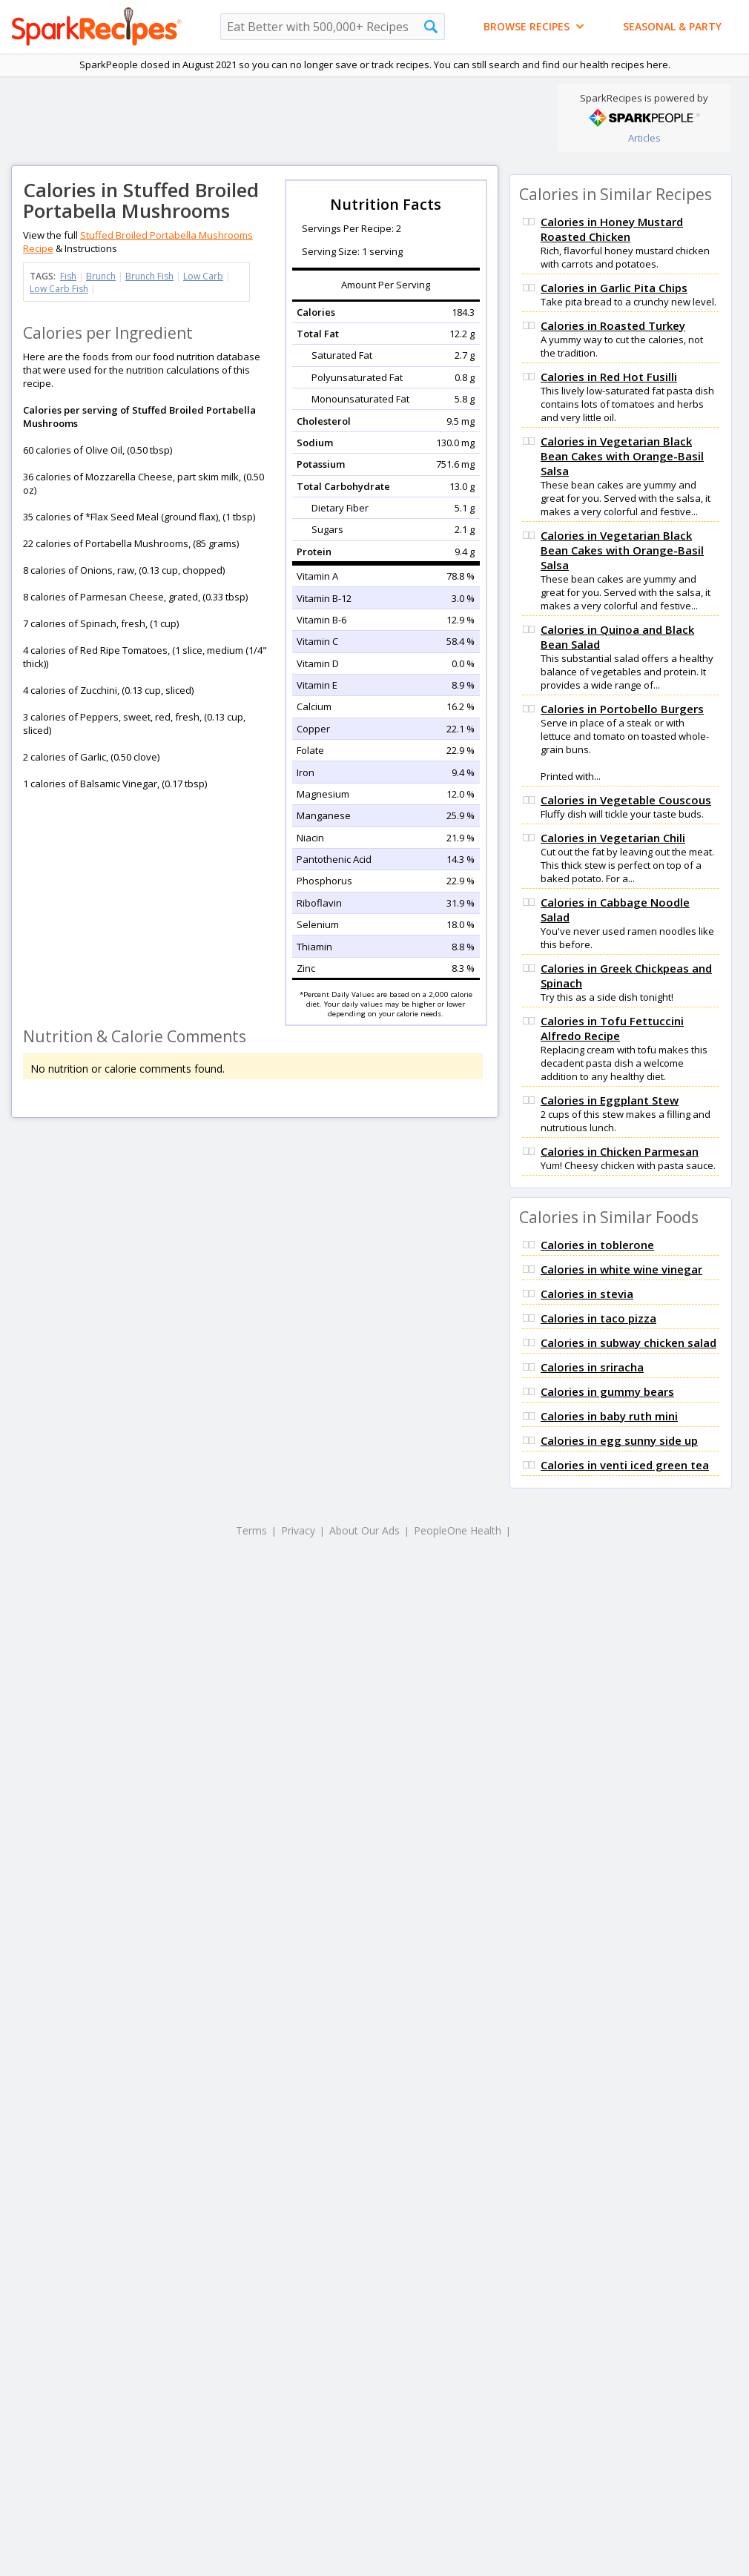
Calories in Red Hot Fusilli (609, 376)
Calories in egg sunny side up (619, 1440)
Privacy (298, 1530)
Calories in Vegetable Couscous (626, 799)
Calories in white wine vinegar (621, 1269)
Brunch (101, 276)
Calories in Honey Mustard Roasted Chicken (612, 229)
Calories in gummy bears (607, 1391)
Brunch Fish (149, 276)
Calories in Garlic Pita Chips (614, 287)
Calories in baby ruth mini (609, 1415)
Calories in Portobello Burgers (622, 708)
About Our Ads (364, 1530)
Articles (644, 138)
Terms (251, 1530)
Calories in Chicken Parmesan (620, 1151)
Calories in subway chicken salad (628, 1342)
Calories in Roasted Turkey (613, 325)
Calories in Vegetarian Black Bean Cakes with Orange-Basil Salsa (622, 456)
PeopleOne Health (457, 1530)
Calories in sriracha (592, 1367)
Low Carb (203, 276)
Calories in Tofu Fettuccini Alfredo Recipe (612, 1028)
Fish (68, 276)
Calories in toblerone (597, 1244)
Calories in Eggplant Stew (610, 1100)
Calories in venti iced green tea (625, 1464)
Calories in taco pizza (598, 1318)
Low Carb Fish (59, 288)
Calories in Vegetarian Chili (613, 837)
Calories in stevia (587, 1293)
